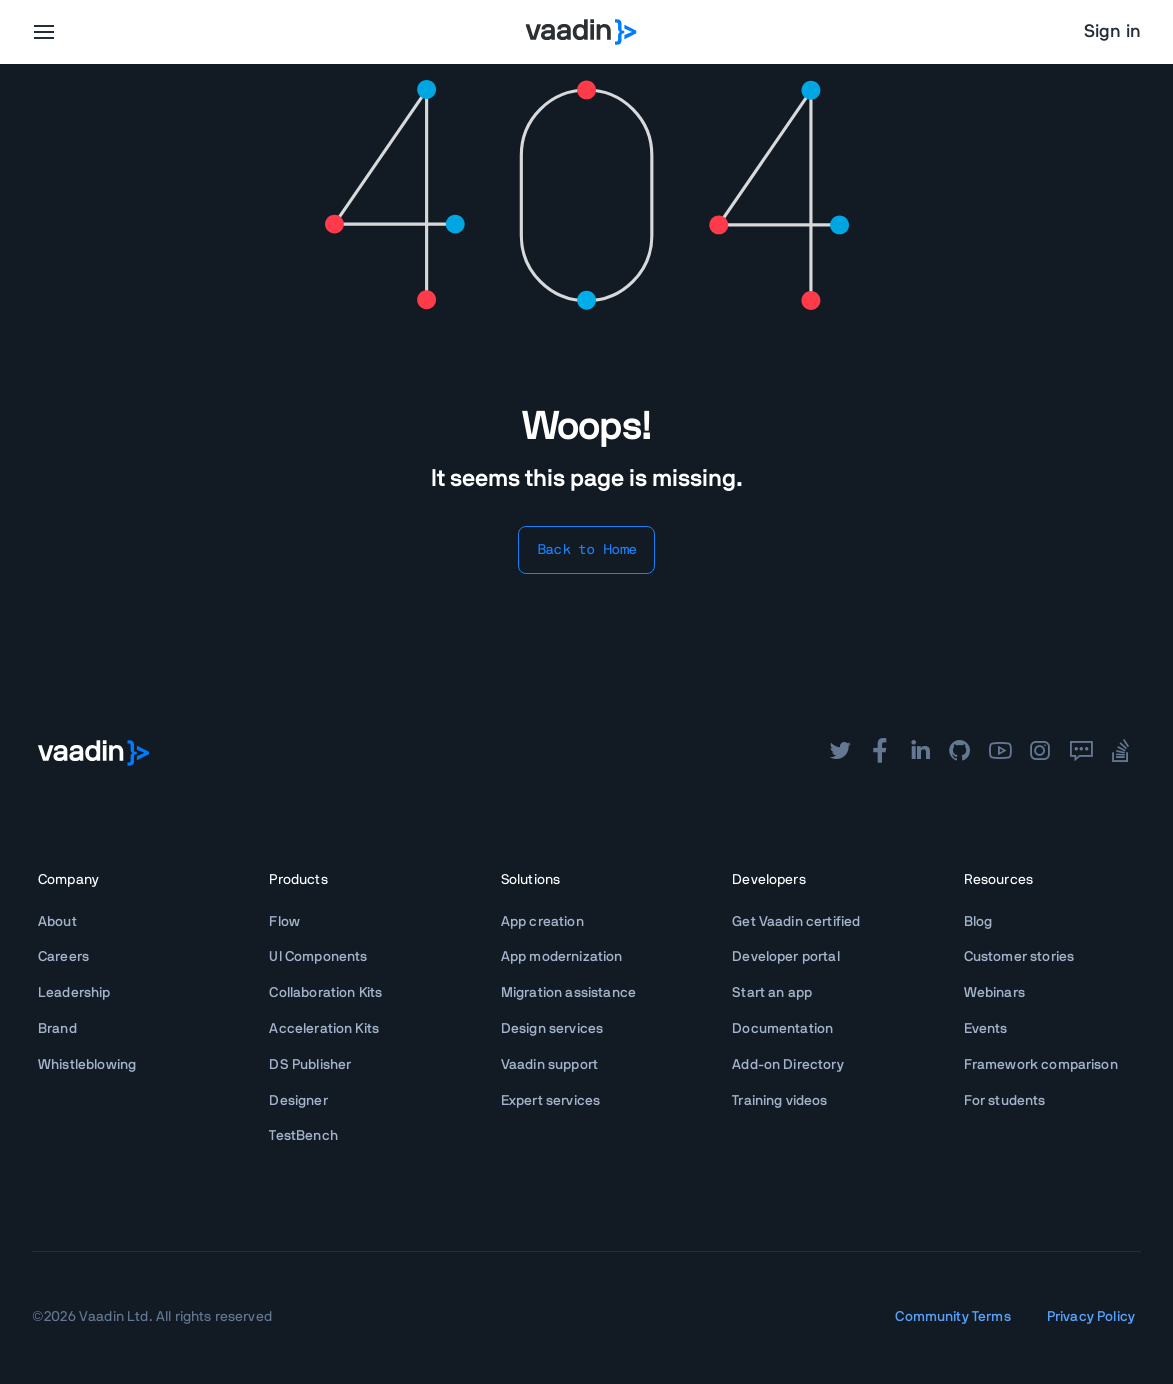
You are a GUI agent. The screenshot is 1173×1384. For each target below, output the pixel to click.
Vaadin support (549, 1065)
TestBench (303, 1136)
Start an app (772, 993)
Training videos (779, 1101)
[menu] (44, 32)
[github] (960, 753)
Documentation (782, 1029)
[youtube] (1000, 753)
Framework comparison (1041, 1065)
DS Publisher (310, 1065)
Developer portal (786, 957)
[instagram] (1040, 753)
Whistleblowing (87, 1065)
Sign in (1112, 32)
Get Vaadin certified (796, 922)
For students (1005, 1101)
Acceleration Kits (324, 1029)
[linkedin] (920, 753)
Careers (63, 957)
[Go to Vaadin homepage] (580, 32)
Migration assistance (568, 993)
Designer (298, 1101)
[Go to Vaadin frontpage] (93, 753)
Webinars (994, 993)
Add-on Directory (788, 1065)
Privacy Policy (1091, 1317)
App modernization (562, 957)
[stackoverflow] (1121, 753)
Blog (978, 922)
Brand (57, 1029)
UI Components (318, 957)
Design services (552, 1029)
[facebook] (880, 753)
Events (986, 1029)
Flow (284, 922)
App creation (542, 922)
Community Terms (952, 1317)
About (57, 922)
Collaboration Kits (325, 993)
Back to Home (587, 550)
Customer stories (1019, 957)
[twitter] (840, 753)
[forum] (1081, 753)
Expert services (550, 1101)
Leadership (74, 993)
